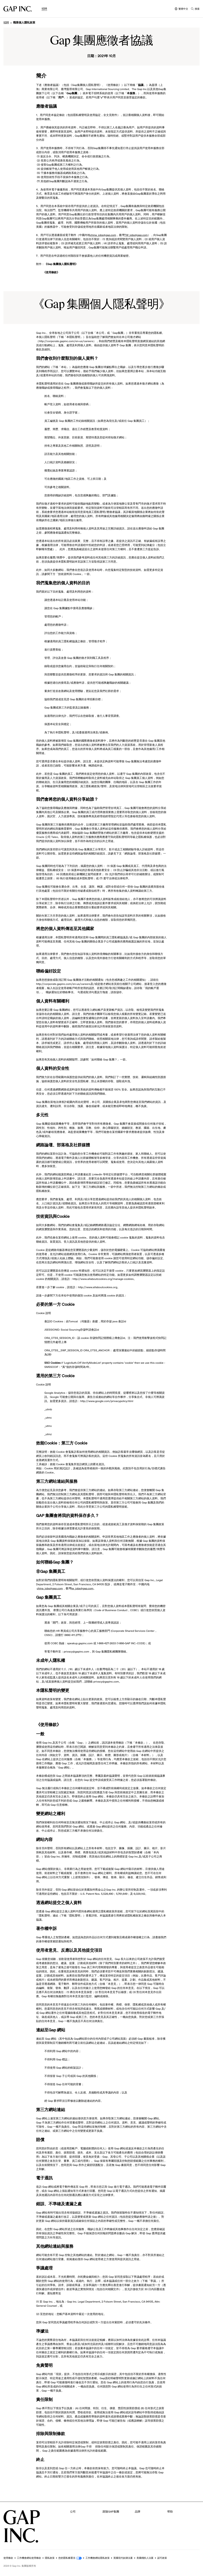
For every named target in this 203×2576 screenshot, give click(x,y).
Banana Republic (145, 2524)
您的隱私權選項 (66, 2558)
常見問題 (172, 2511)
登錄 (170, 2518)
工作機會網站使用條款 (29, 2558)
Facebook (109, 2511)
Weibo (106, 2518)
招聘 (44, 8)
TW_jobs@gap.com (136, 235)
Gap (137, 2518)
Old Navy (140, 2511)
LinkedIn (108, 2531)
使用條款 (8, 2558)
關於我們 (75, 2511)
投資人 (74, 2524)
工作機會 (75, 2518)
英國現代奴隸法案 (123, 2558)
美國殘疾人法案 (145, 2558)
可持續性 (75, 2531)
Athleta (139, 2531)
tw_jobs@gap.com (82, 1588)
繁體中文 (181, 9)
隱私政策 (50, 2558)
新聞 (73, 2537)
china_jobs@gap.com (103, 235)
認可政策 (162, 2558)
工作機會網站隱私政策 (97, 2558)
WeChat (107, 2524)
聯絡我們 (172, 2524)
